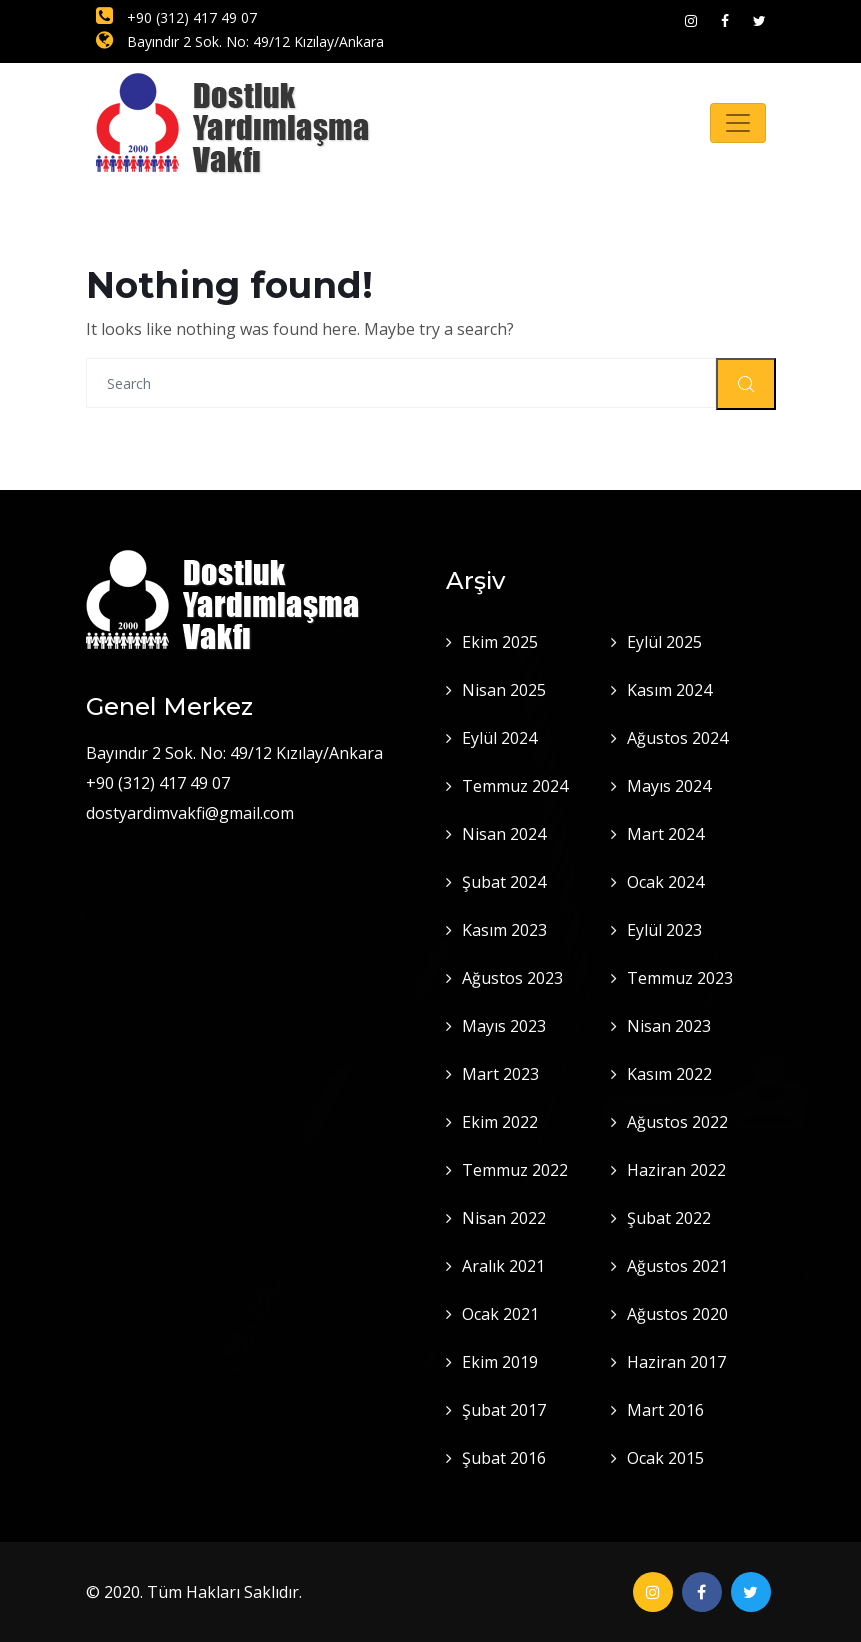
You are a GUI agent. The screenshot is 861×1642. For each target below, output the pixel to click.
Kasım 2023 (504, 930)
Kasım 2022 (669, 1074)
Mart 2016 (665, 1410)
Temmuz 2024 (515, 786)
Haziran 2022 (676, 1170)
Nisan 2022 (504, 1218)
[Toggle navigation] (738, 123)
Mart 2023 (500, 1074)
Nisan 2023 (669, 1026)
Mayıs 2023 (504, 1026)
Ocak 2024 (665, 882)
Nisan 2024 (504, 834)
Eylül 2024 (499, 738)
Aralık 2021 (503, 1266)
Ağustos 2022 (677, 1122)
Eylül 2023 (664, 930)
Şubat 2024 (504, 882)
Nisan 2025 (504, 690)
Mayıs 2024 (669, 786)
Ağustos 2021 (677, 1266)
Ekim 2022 (500, 1122)
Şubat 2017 (504, 1410)
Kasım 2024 (669, 690)
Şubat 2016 (504, 1458)
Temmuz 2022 (515, 1170)
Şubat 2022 (669, 1218)
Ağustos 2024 (677, 738)
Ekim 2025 (500, 642)
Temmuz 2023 (680, 978)
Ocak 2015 (665, 1458)
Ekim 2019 (500, 1362)
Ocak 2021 (500, 1314)
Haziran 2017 (676, 1362)
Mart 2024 (665, 834)
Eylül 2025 (664, 642)
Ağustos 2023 (512, 978)
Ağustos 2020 (677, 1314)
